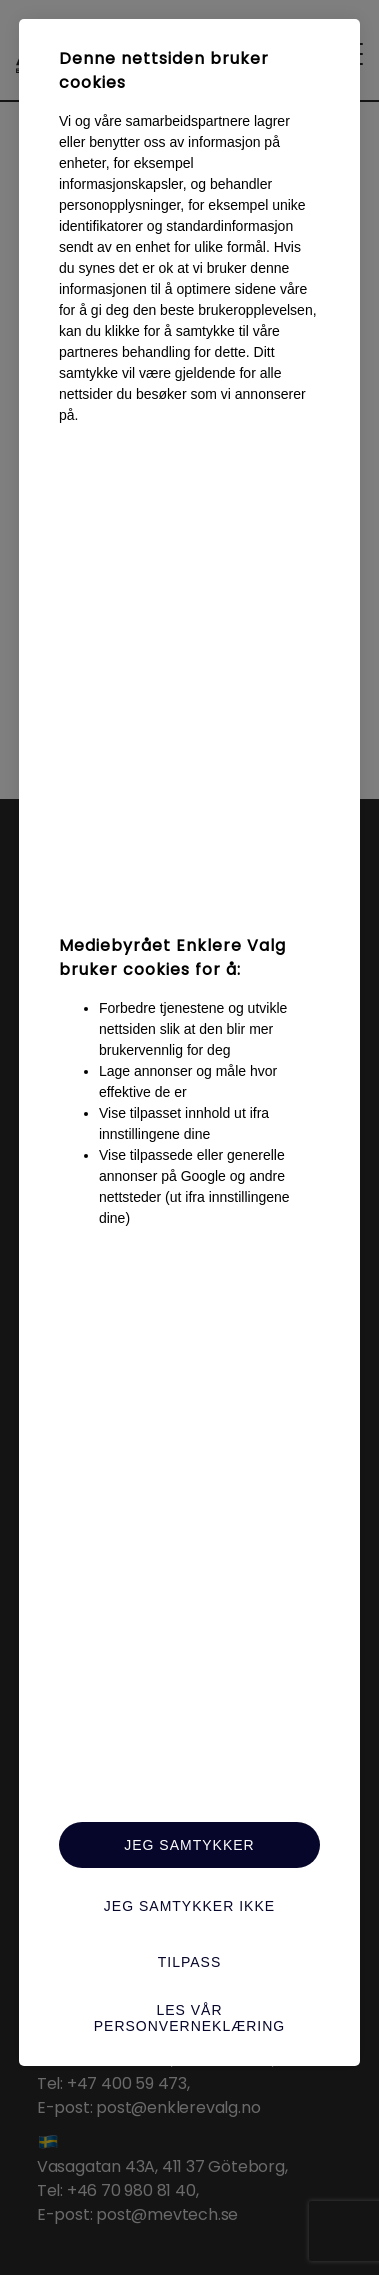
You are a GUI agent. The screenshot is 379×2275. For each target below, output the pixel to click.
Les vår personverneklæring (189, 2018)
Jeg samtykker (189, 1845)
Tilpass (190, 1962)
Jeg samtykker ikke (189, 1906)
